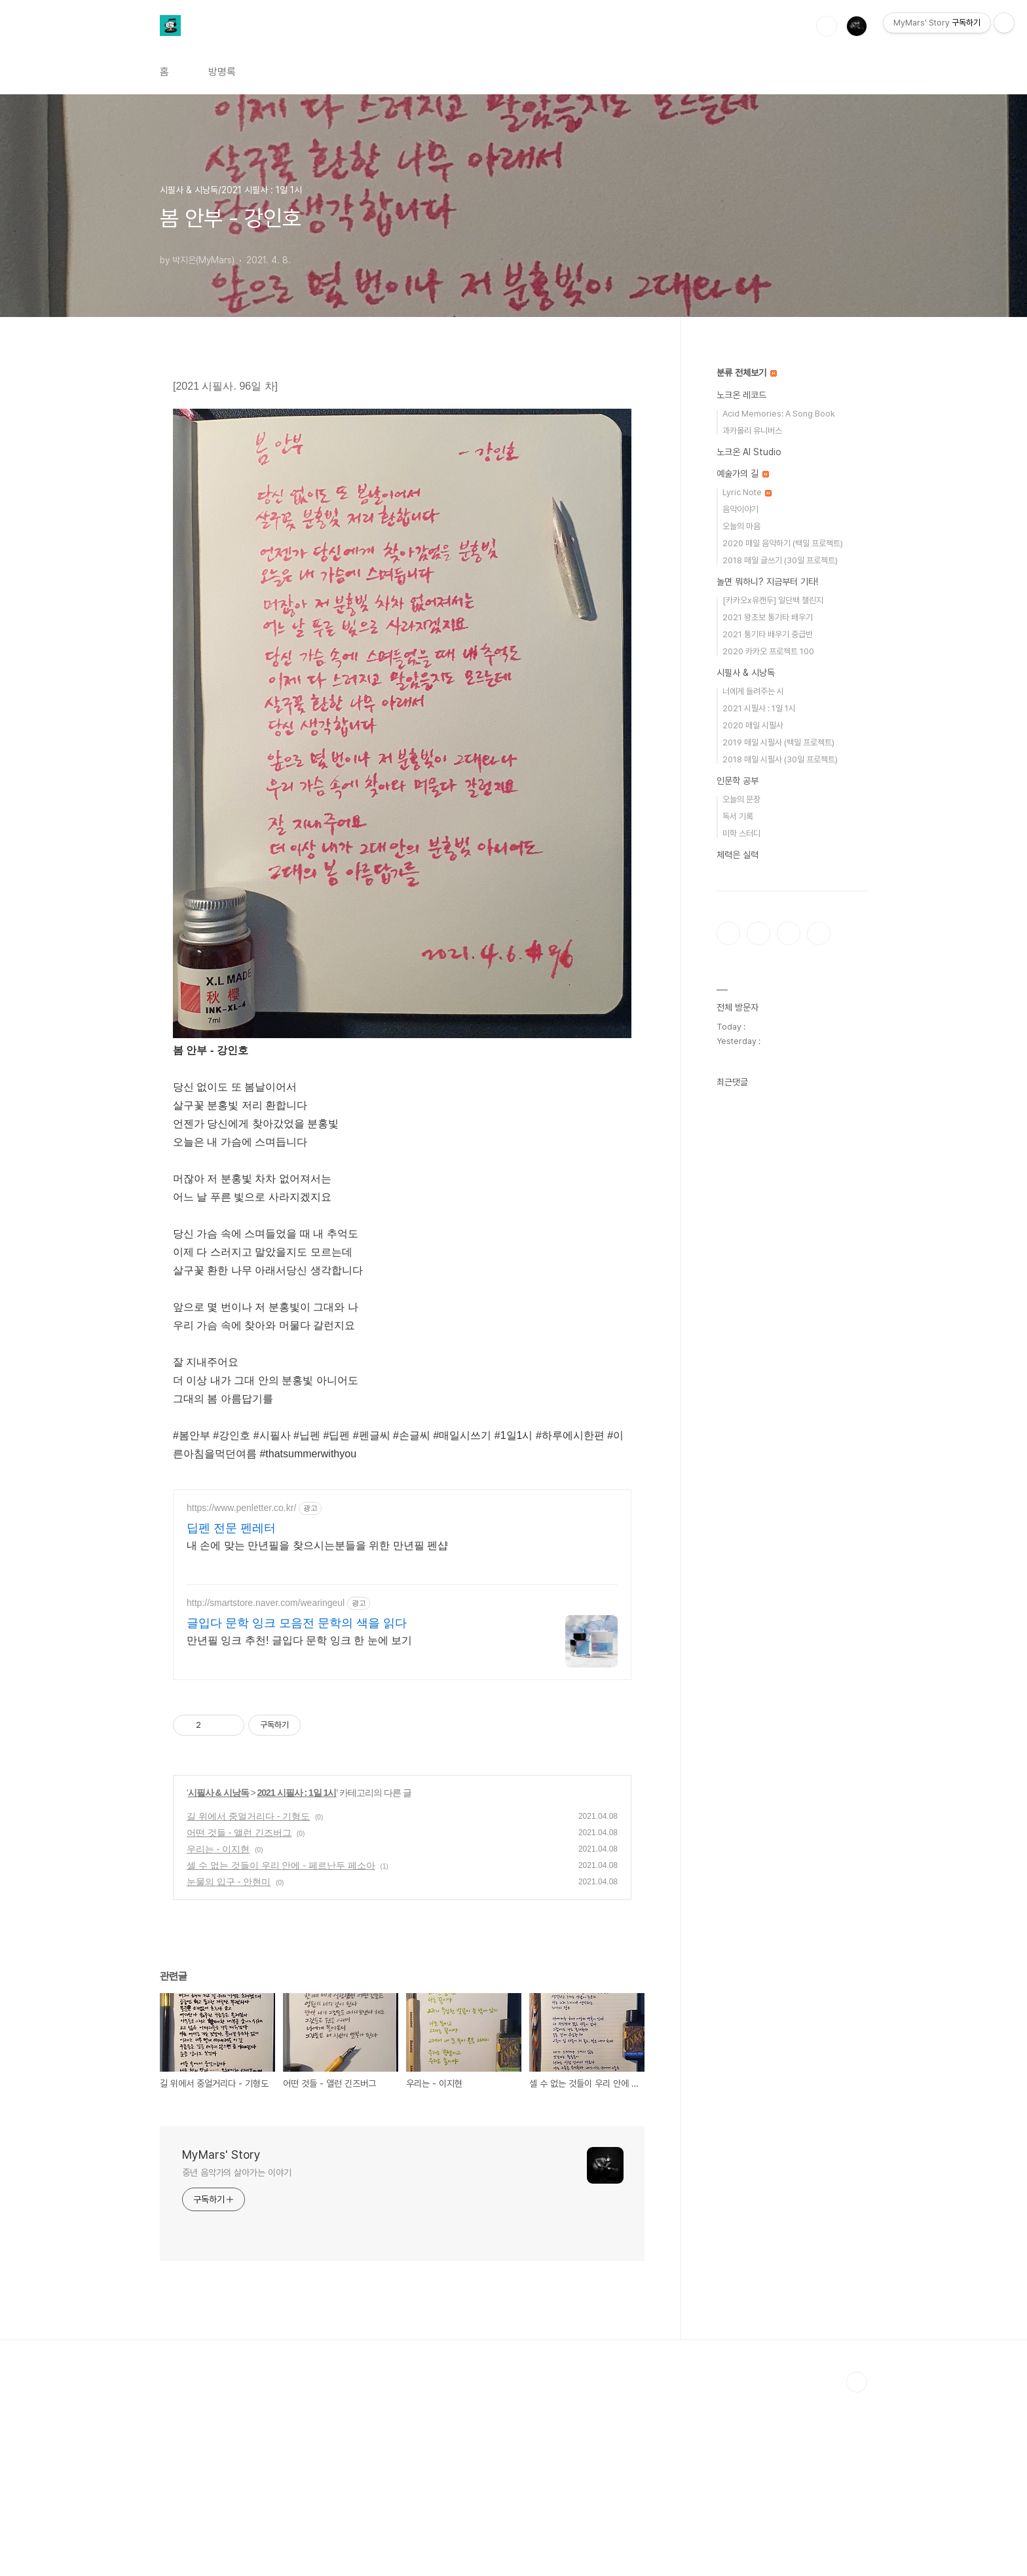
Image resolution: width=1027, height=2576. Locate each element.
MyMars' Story (221, 2338)
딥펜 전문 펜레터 (231, 1711)
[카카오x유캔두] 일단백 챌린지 (772, 600)
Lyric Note (747, 492)
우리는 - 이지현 (218, 2032)
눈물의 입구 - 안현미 (229, 2065)
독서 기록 (737, 816)
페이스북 (728, 933)
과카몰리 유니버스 (752, 431)
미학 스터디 (741, 833)
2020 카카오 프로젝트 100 (768, 651)
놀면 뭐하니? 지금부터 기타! (767, 581)
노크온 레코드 (741, 395)
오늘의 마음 (741, 526)
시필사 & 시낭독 (218, 1976)
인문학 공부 (737, 780)
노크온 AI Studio (749, 452)
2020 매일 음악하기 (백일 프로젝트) (782, 543)
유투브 (819, 933)
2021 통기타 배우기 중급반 (767, 634)
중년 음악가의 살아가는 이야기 (236, 2356)
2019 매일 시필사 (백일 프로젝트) (778, 742)
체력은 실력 (737, 854)
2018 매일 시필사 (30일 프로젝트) (780, 759)
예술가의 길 (743, 473)
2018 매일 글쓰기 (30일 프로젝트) (780, 560)
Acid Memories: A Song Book (778, 414)
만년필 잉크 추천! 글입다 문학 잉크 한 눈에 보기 (299, 1823)
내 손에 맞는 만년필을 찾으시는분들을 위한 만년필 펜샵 (317, 1728)
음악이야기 (740, 509)
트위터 (788, 933)
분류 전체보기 (747, 372)
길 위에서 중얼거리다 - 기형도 (248, 1999)
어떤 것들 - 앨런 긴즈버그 (239, 2016)
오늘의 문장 (741, 799)
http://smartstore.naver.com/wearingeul (266, 1786)
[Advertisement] (402, 1568)
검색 (826, 26)
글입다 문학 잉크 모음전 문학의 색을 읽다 (297, 1806)
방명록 (222, 71)
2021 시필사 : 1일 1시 (297, 1976)
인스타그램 (758, 933)
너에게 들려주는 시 (753, 691)
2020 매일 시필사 (752, 725)
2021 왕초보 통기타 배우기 (767, 617)
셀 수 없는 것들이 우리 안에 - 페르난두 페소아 (281, 2049)
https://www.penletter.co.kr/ (241, 1691)
